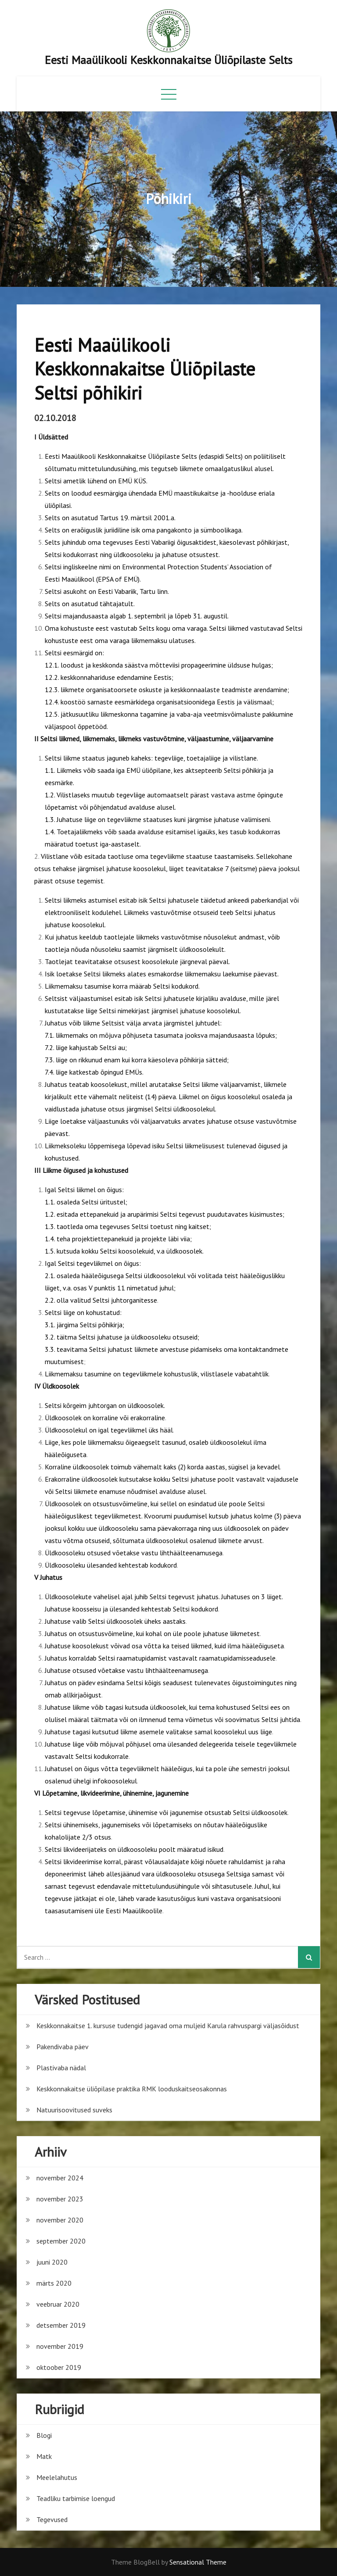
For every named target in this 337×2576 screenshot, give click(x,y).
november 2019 (59, 2346)
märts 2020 (54, 2283)
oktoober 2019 (58, 2367)
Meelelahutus (56, 2477)
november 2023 (59, 2198)
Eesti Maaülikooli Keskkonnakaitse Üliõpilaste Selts (168, 60)
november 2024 (59, 2177)
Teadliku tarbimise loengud (75, 2498)
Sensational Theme (197, 2562)
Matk (44, 2456)
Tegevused (52, 2519)
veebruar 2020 (57, 2304)
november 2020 (59, 2219)
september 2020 (61, 2241)
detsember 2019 (61, 2325)
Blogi (44, 2435)
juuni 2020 (52, 2262)
